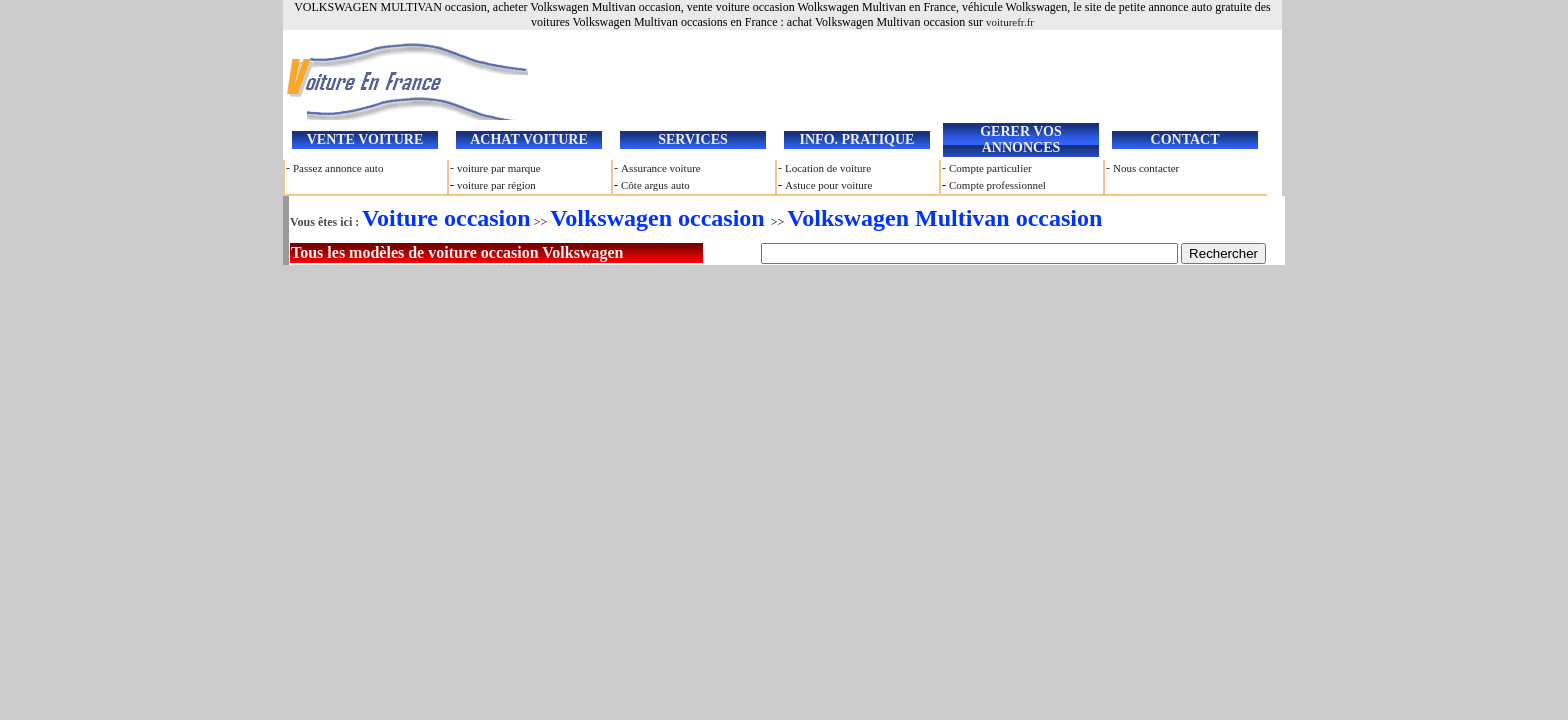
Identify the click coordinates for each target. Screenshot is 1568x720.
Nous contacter (1146, 168)
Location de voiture (828, 168)
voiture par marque (499, 168)
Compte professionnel (997, 185)
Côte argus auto (655, 185)
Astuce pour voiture (828, 185)
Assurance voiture (661, 168)
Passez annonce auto (338, 168)
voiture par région (496, 185)
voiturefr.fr (1010, 22)
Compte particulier (990, 168)
